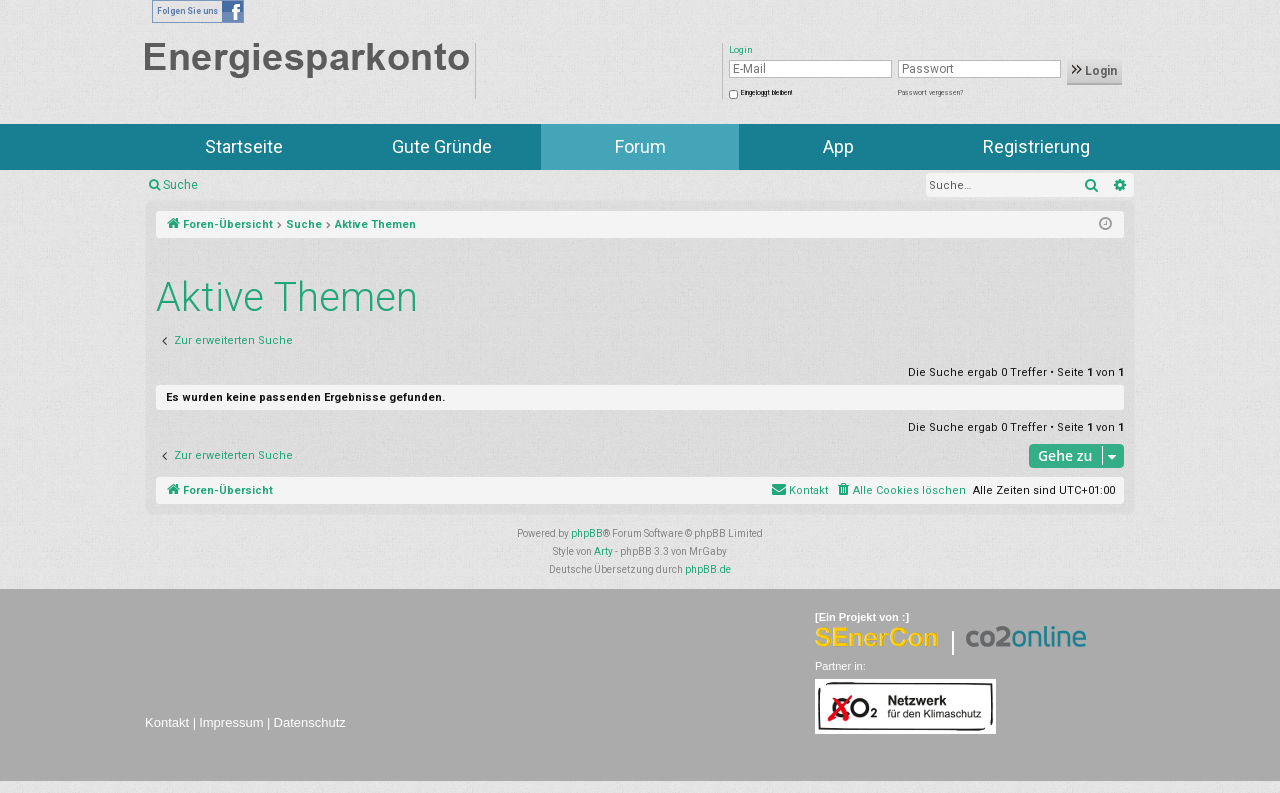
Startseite (244, 146)
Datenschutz (310, 722)
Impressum (231, 722)
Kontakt (167, 722)
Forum (640, 146)
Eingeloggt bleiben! (766, 93)
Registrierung (1036, 146)
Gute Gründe (442, 146)
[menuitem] (900, 491)
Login (1094, 71)
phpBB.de (708, 569)
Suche (180, 185)
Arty (603, 551)
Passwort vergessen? (930, 93)
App (838, 146)
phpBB (587, 533)
